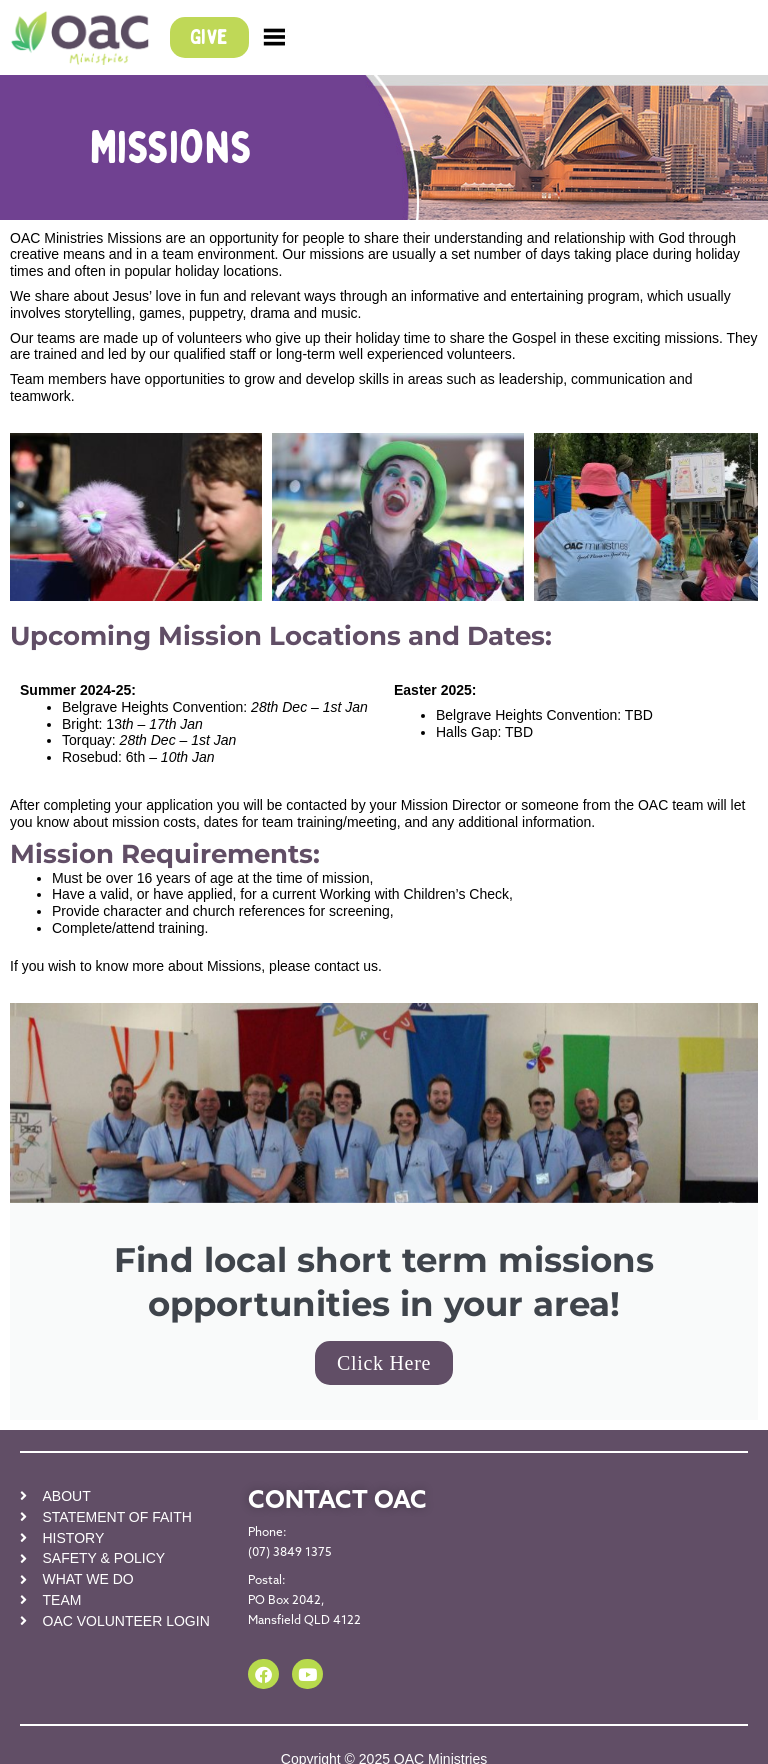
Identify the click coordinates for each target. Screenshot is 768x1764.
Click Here (384, 1363)
